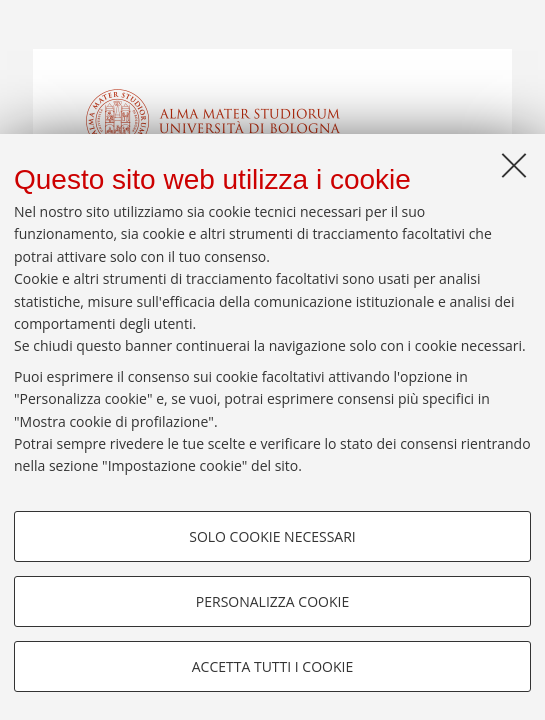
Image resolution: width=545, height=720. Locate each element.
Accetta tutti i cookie (272, 666)
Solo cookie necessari (272, 536)
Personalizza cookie (272, 601)
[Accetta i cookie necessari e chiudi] (514, 165)
